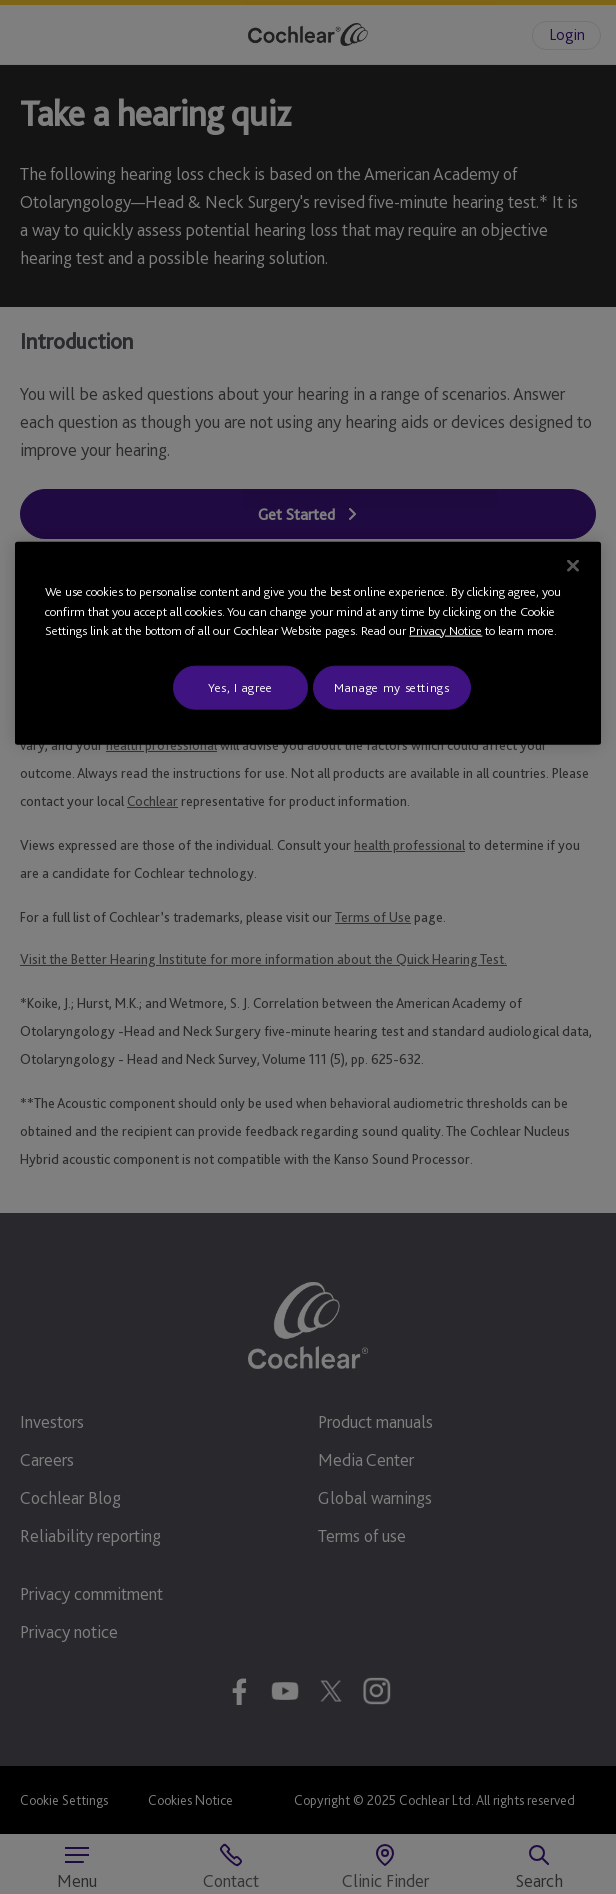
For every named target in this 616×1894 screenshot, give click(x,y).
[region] (307, 643)
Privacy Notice (445, 630)
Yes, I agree (240, 686)
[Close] (573, 566)
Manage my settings (392, 686)
